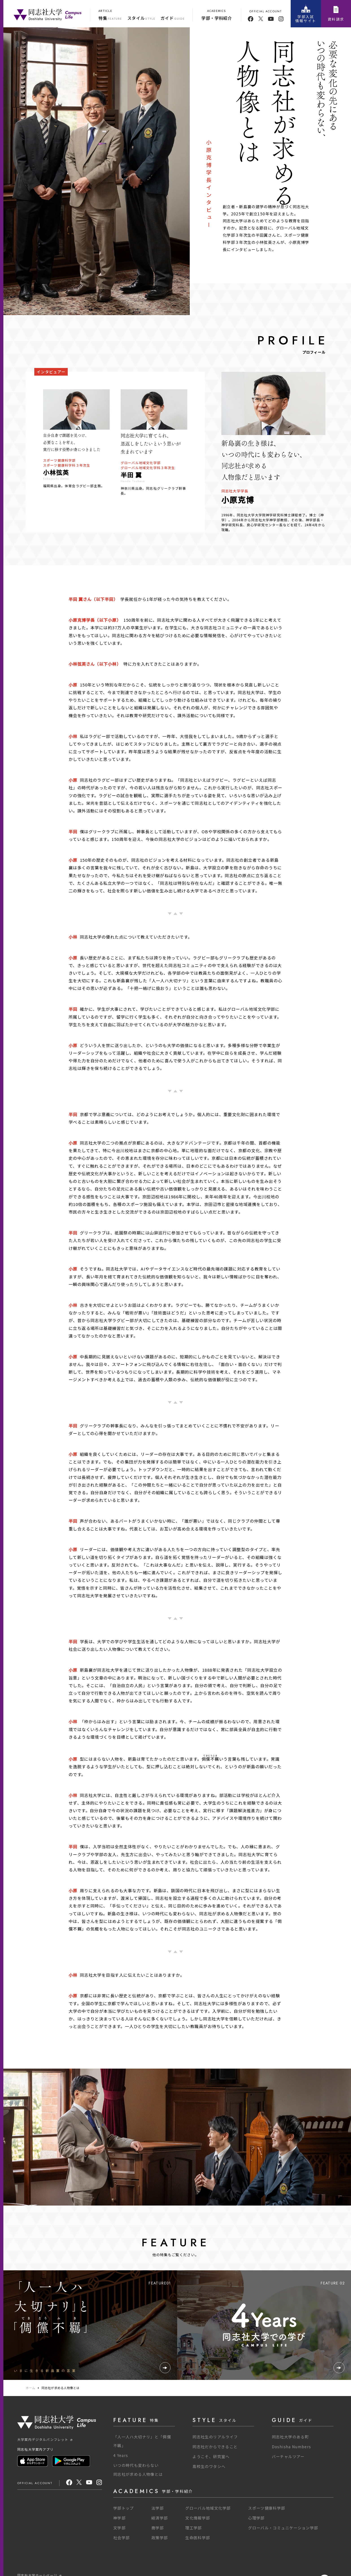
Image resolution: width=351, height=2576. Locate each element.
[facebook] (250, 19)
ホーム (30, 2387)
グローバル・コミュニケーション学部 (283, 2528)
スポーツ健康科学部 (266, 2508)
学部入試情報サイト (305, 14)
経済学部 (159, 2518)
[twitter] (260, 18)
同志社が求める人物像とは (60, 2387)
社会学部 (121, 2537)
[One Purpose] (47, 14)
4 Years (120, 2455)
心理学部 (256, 2518)
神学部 (119, 2518)
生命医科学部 (197, 2537)
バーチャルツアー (288, 2456)
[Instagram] (99, 2483)
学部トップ (123, 2508)
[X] (79, 2483)
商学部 (157, 2528)
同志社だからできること (215, 2446)
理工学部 (193, 2528)
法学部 (157, 2508)
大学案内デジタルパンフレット (44, 2439)
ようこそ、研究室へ (210, 2456)
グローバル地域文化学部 (208, 2508)
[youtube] (271, 19)
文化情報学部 (197, 2518)
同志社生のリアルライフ (215, 2437)
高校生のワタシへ (208, 2466)
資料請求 (336, 14)
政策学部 (159, 2537)
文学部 (119, 2528)
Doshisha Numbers (291, 2446)
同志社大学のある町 (290, 2437)
